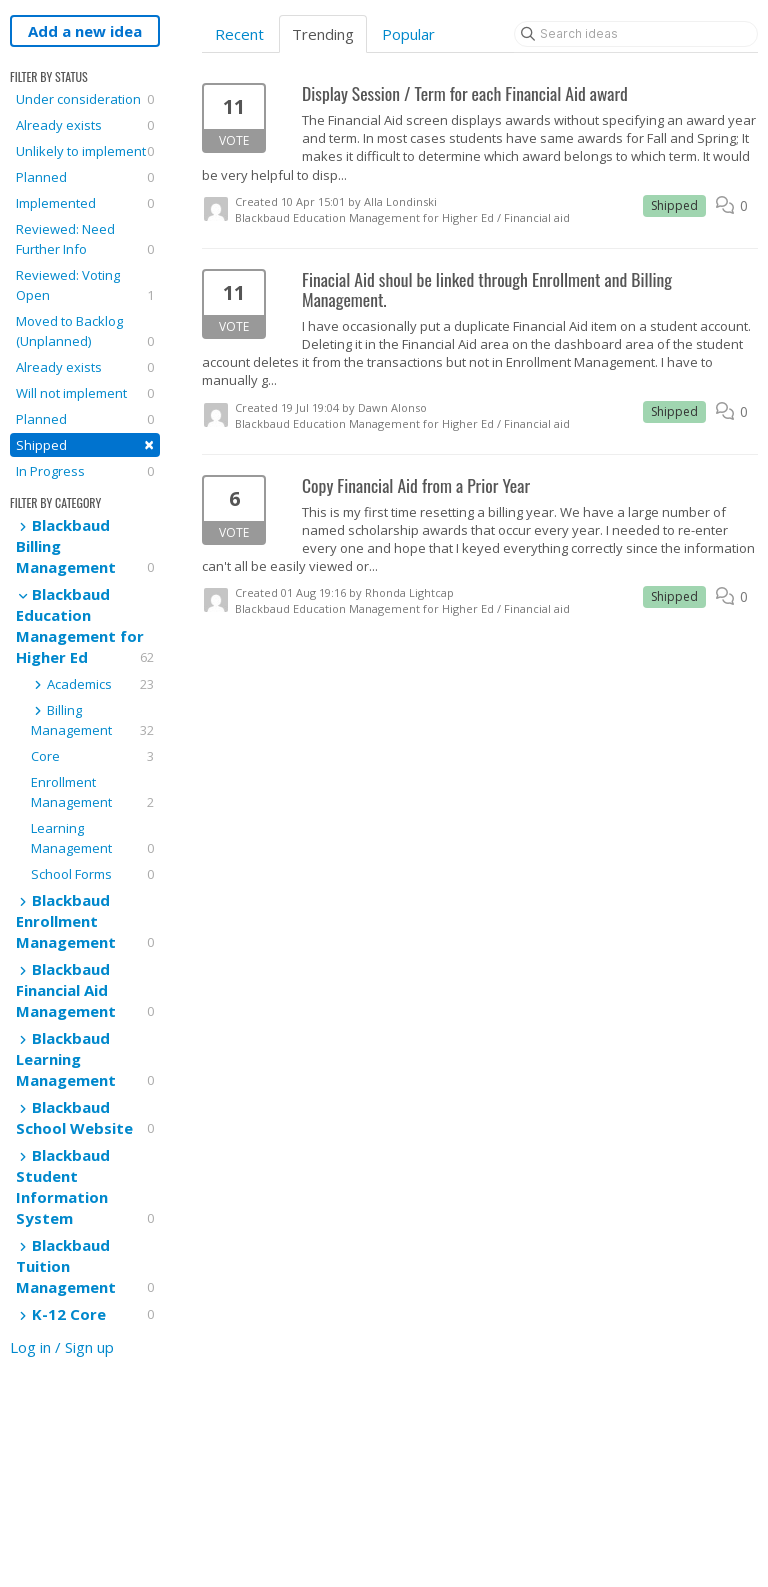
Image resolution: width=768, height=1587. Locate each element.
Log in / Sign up (62, 1347)
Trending (323, 34)
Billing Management (92, 720)
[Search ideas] (636, 34)
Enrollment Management (92, 792)
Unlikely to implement (85, 151)
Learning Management (92, 838)
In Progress (85, 471)
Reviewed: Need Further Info (85, 239)
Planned (85, 177)
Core (92, 756)
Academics (92, 684)
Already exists (85, 125)
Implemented (85, 203)
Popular (408, 34)
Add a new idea (85, 31)
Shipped (85, 444)
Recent (239, 34)
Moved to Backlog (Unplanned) (85, 331)
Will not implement (85, 393)
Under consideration (85, 99)
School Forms (92, 874)
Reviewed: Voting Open (85, 285)
